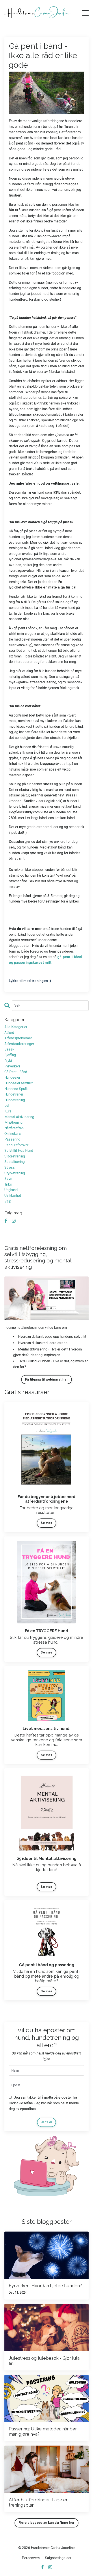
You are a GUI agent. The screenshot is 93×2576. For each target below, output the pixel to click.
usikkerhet (12, 1195)
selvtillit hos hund (18, 1150)
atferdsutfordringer (19, 1044)
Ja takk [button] (46, 2122)
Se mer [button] (46, 1523)
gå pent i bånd (15, 1072)
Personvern (31, 2558)
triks (8, 1184)
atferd (9, 1033)
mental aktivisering (19, 1117)
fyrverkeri (12, 1066)
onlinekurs (12, 1134)
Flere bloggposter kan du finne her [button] (47, 2523)
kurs (7, 1111)
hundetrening (14, 1100)
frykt (8, 1061)
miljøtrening (13, 1122)
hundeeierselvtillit (18, 1083)
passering (12, 1139)
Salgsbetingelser (58, 2558)
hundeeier (12, 1077)
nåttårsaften (14, 1128)
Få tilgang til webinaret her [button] (46, 1379)
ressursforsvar (16, 1145)
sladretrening (14, 1156)
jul (6, 1105)
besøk (9, 1049)
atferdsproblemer (18, 1038)
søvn (8, 1179)
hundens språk (16, 1089)
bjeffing (10, 1055)
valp (7, 1201)
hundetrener (13, 1094)
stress (9, 1167)
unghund (11, 1190)
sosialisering (14, 1162)
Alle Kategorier (15, 1027)
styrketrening (14, 1173)
